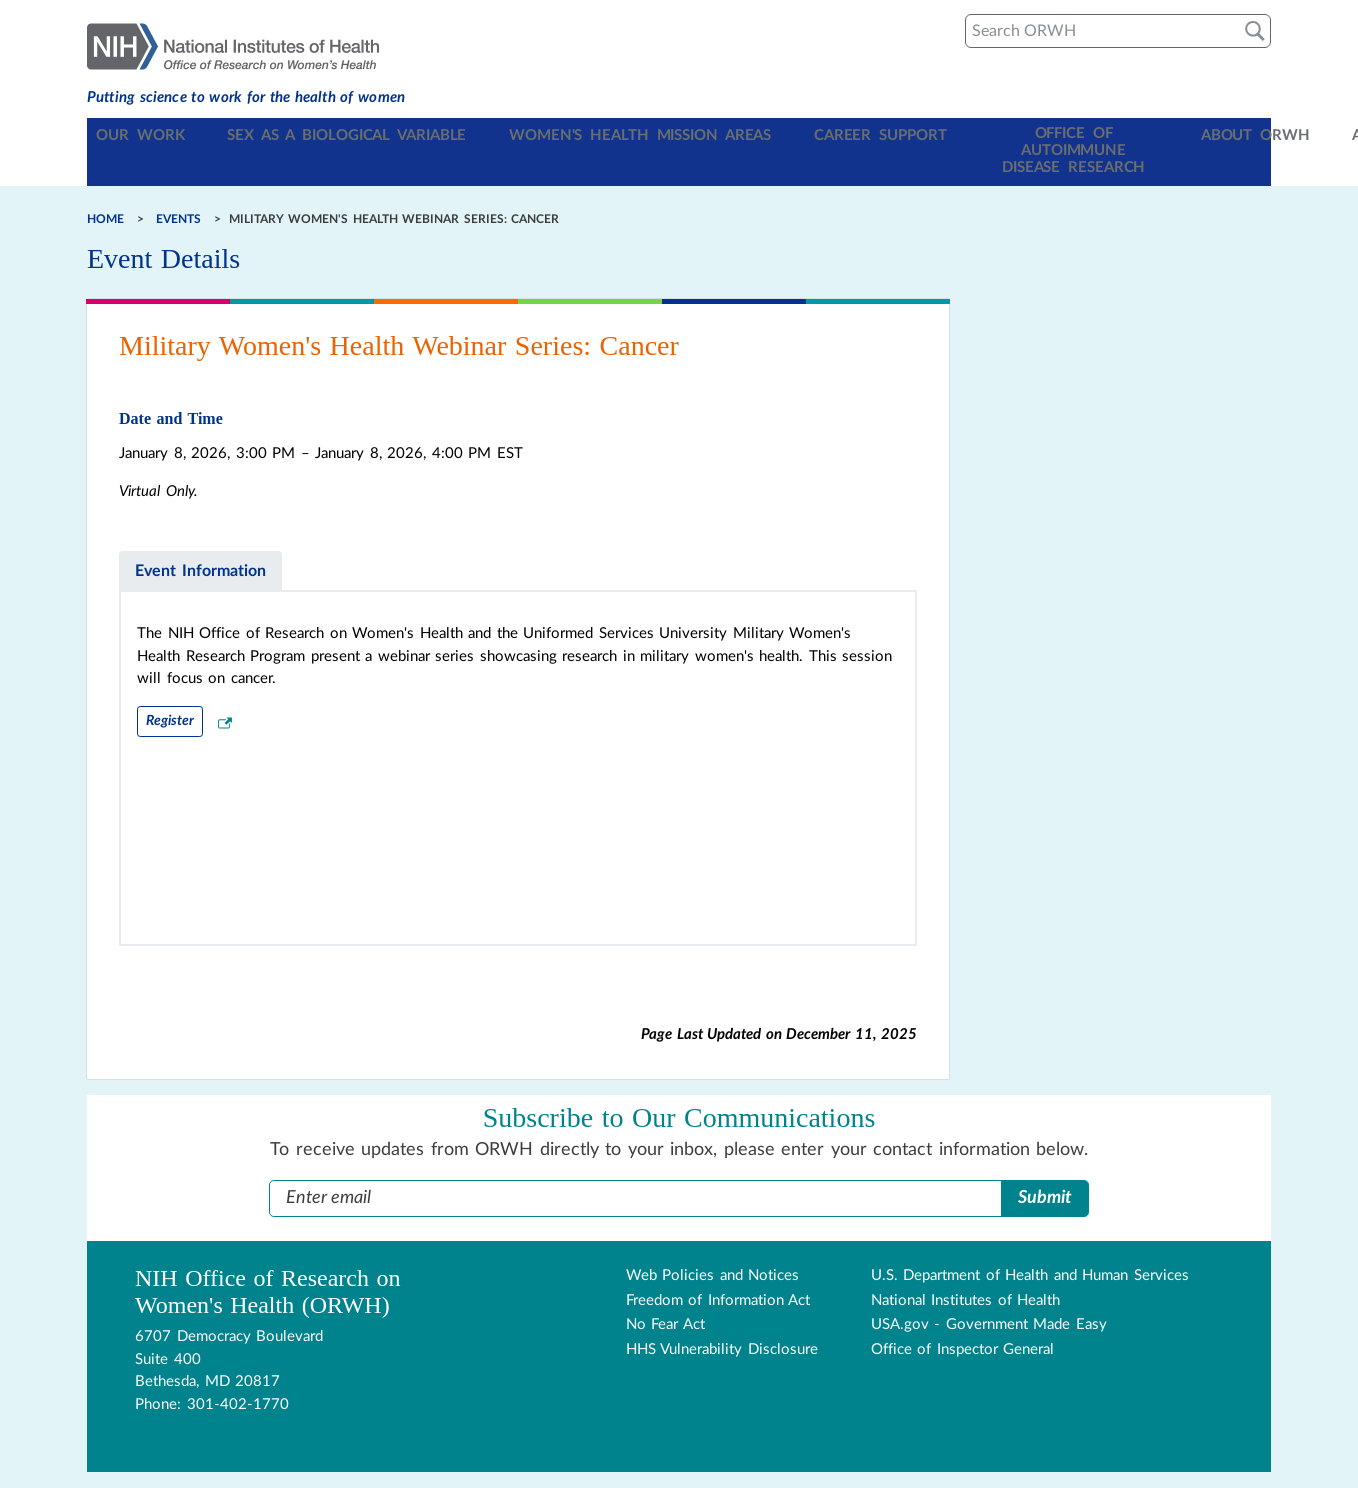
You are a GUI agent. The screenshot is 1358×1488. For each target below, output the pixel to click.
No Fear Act (665, 1291)
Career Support (790, 136)
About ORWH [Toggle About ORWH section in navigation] (1122, 136)
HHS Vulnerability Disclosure (722, 1315)
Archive (1228, 136)
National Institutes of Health (966, 1266)
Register (170, 687)
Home (105, 185)
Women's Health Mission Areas (580, 136)
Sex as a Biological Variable (319, 136)
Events (178, 185)
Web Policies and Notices (713, 1242)
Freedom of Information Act (718, 1266)
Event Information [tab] (200, 537)
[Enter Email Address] (635, 1165)
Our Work (140, 136)
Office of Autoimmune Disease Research (958, 134)
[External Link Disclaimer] (225, 690)
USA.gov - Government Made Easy (989, 1291)
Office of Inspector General (963, 1315)
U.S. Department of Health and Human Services (1030, 1242)
